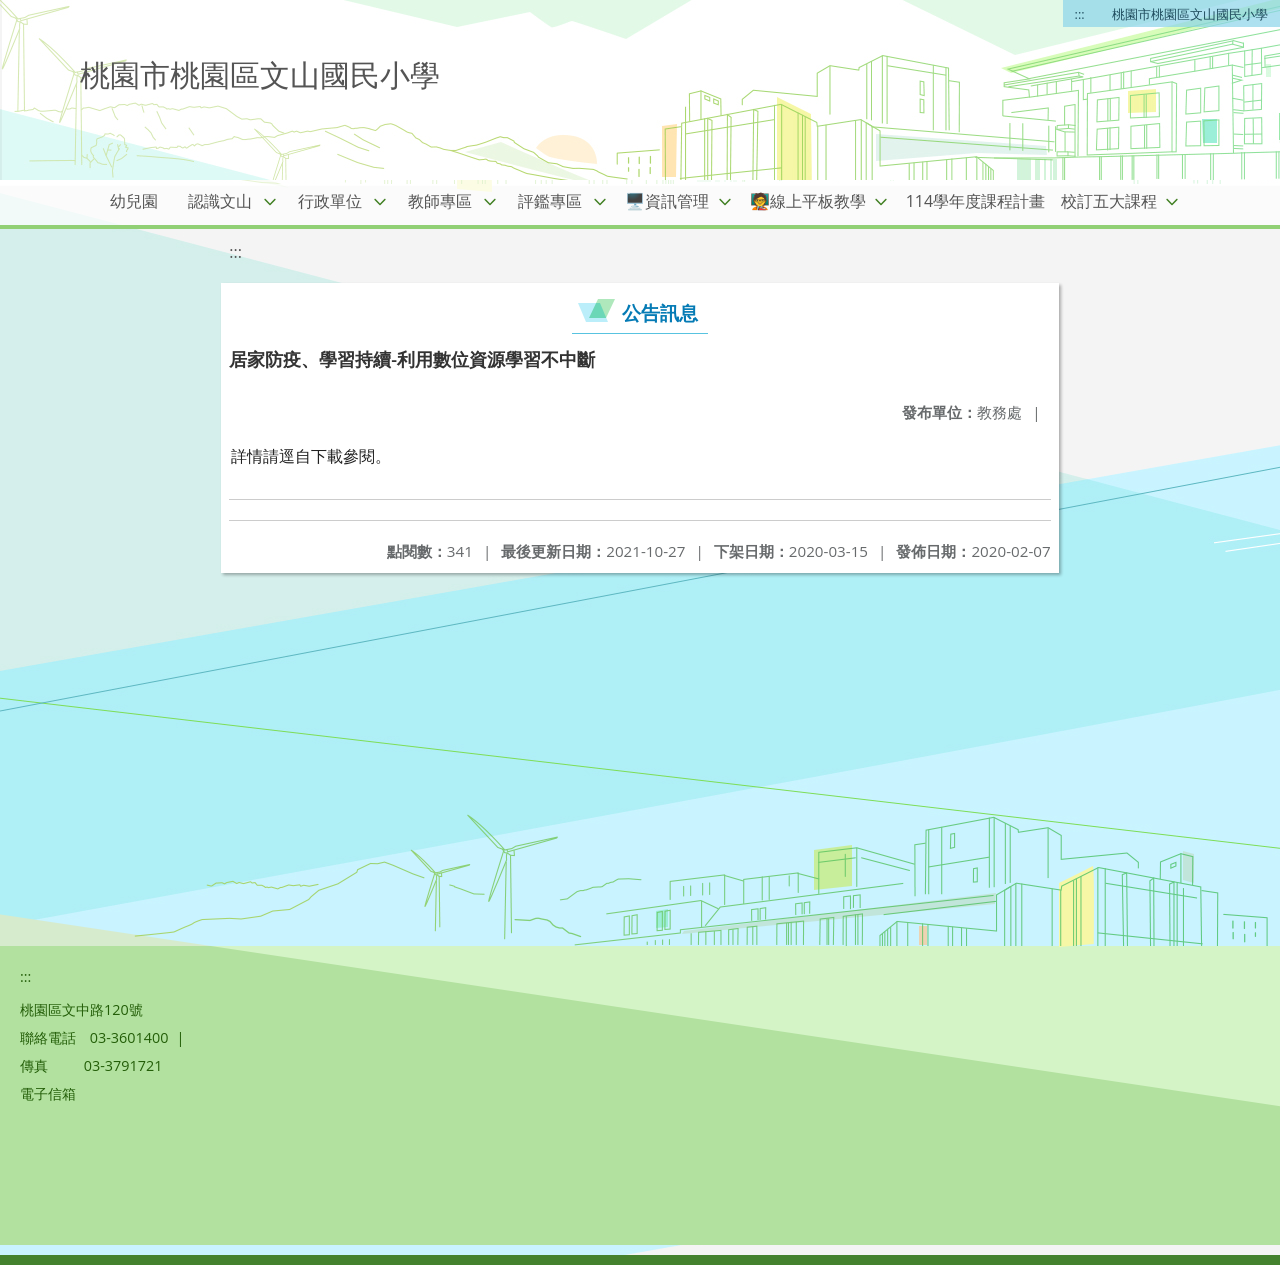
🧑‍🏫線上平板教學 (808, 201)
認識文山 (220, 201)
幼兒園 (134, 201)
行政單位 (330, 201)
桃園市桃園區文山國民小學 (1190, 14)
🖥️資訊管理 (667, 201)
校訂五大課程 (1109, 201)
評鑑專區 (550, 201)
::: (1080, 14)
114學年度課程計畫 (975, 201)
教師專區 (440, 201)
